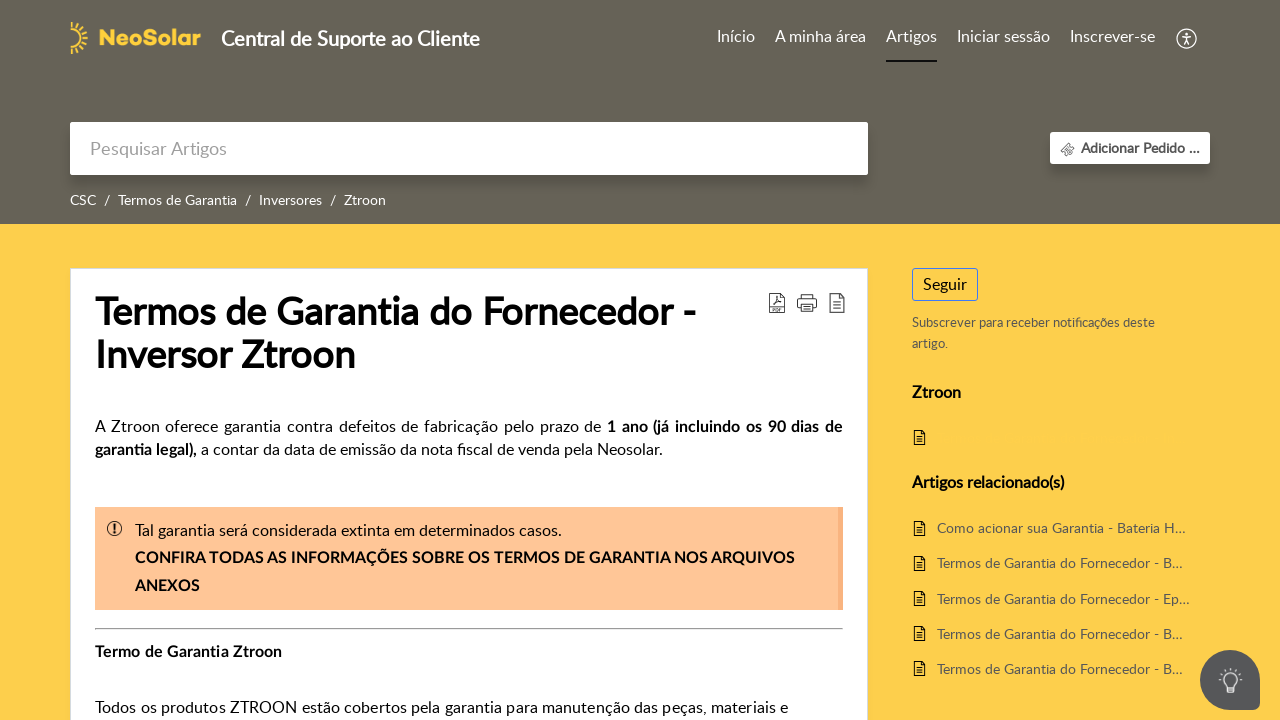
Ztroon (365, 199)
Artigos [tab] (911, 36)
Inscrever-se (1112, 36)
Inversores (290, 199)
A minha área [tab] (820, 36)
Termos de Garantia (177, 199)
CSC (83, 199)
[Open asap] (1230, 680)
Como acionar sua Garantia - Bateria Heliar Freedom (1063, 527)
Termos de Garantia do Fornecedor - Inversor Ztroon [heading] (395, 333)
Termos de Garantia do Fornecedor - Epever (1063, 598)
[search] (469, 148)
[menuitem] (1003, 38)
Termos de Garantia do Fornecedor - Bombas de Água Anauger (1063, 668)
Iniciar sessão (1003, 36)
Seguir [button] (945, 284)
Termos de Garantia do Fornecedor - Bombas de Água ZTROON (1063, 633)
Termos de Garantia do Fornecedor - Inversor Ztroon (1063, 437)
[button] (1187, 38)
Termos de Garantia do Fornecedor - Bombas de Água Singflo (1063, 562)
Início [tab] (736, 36)
